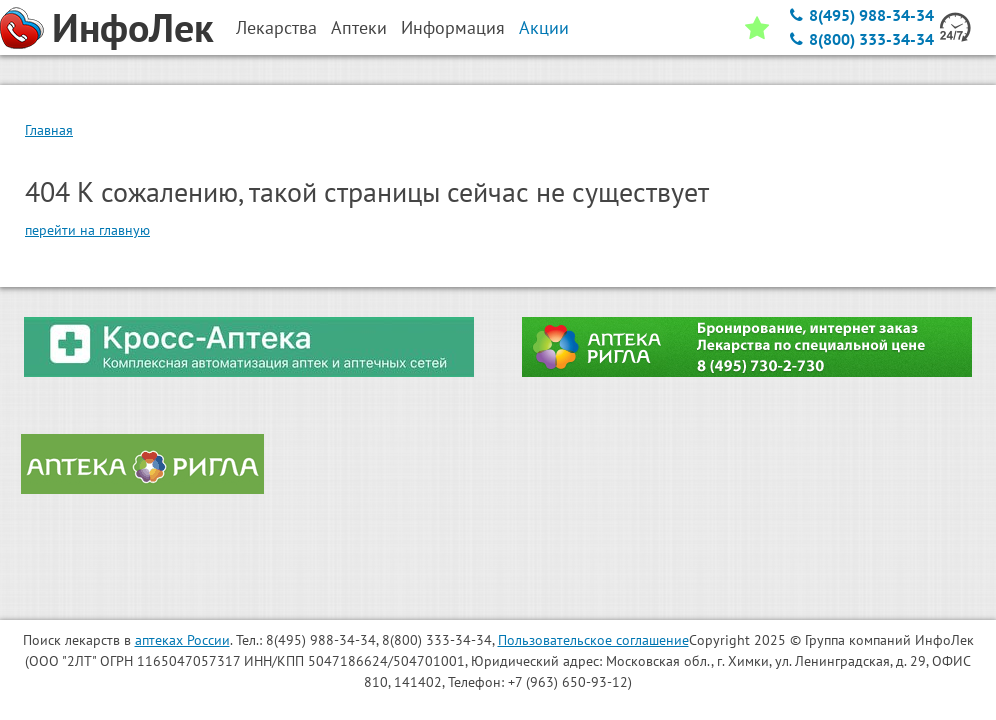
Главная (49, 130)
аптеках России (182, 640)
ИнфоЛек (133, 27)
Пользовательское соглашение (593, 640)
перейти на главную (87, 230)
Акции (544, 27)
